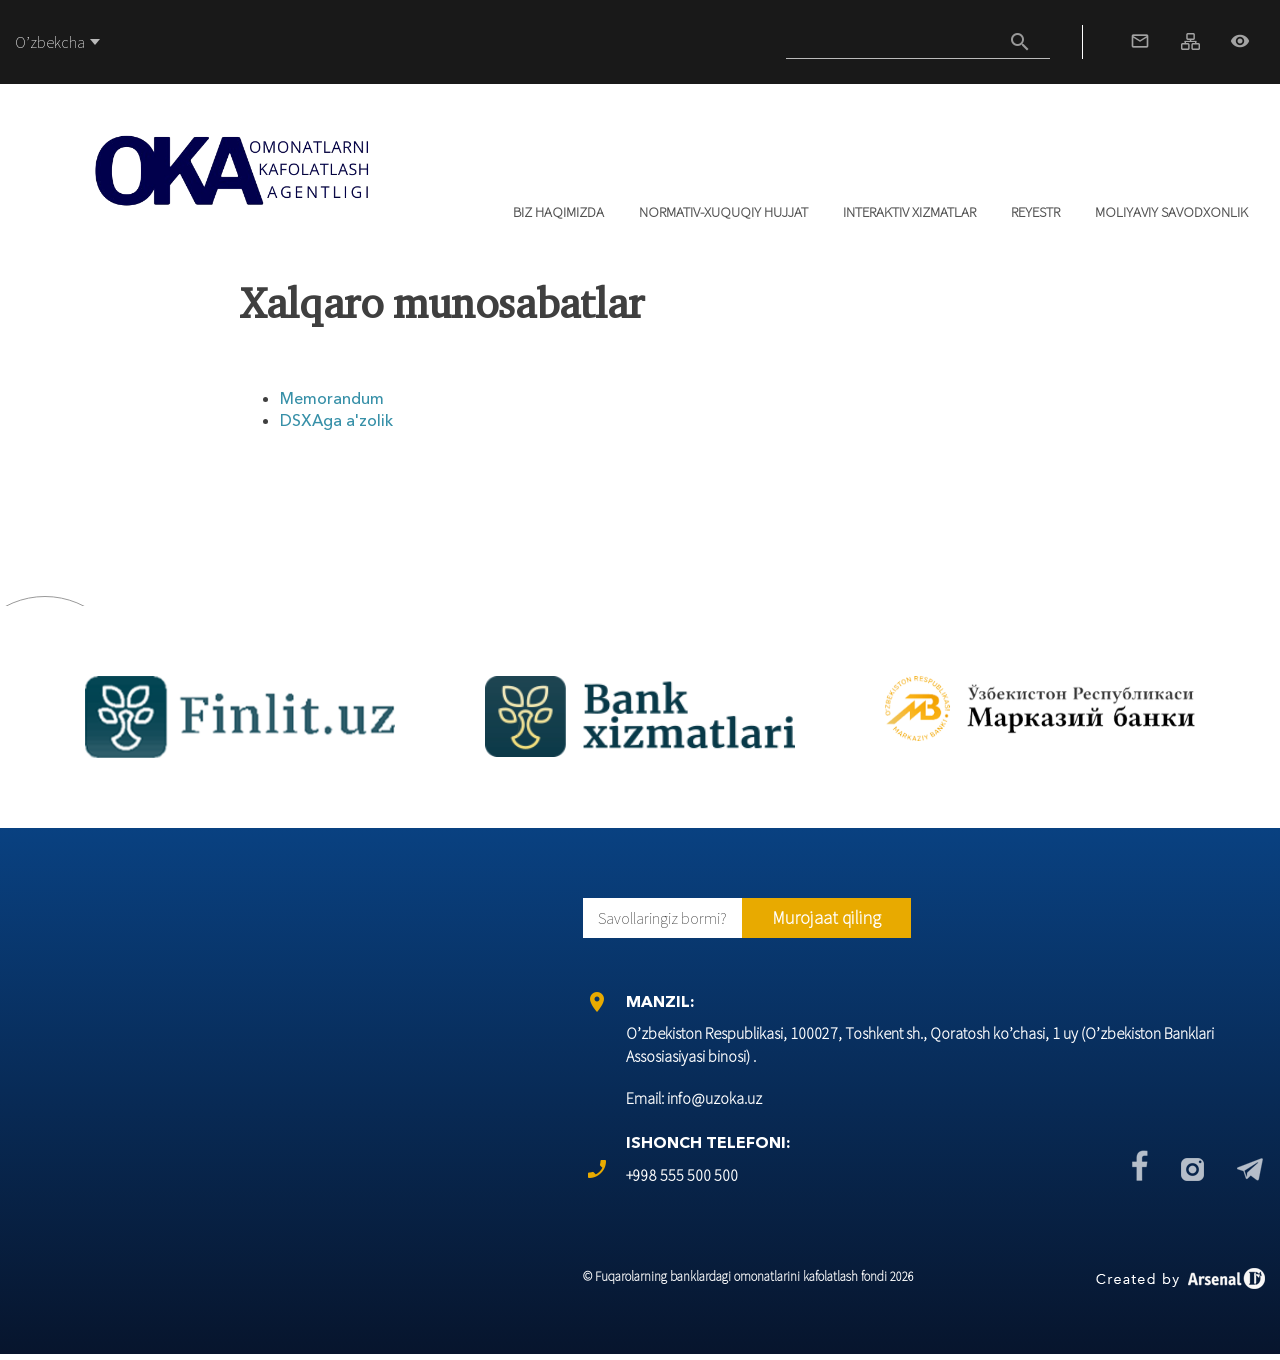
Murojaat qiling (826, 917)
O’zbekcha (50, 42)
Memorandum (332, 398)
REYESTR (1035, 211)
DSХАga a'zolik (336, 420)
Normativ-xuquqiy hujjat (723, 211)
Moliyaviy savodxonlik (1171, 211)
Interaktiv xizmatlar (909, 211)
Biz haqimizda (558, 211)
